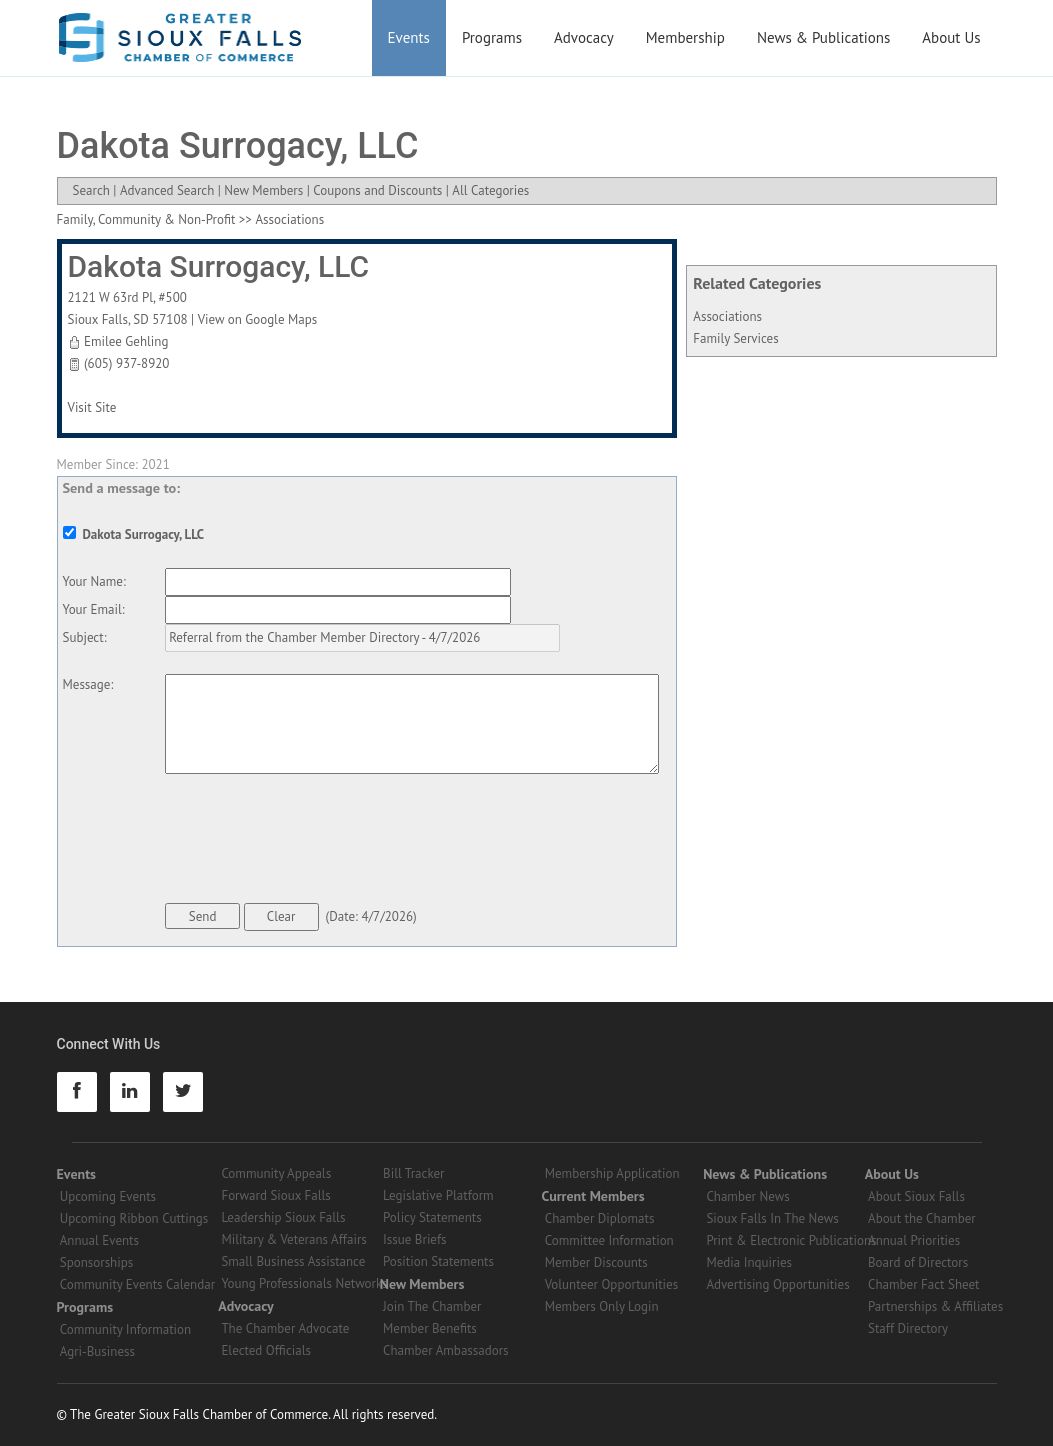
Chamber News (747, 1196)
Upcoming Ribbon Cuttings (134, 1218)
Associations (727, 316)
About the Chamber (922, 1218)
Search (91, 190)
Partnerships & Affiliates (935, 1306)
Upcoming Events (108, 1196)
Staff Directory (908, 1328)
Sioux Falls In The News (772, 1218)
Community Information (125, 1329)
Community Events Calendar (137, 1284)
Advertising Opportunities (777, 1284)
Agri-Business (97, 1351)
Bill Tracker (413, 1173)
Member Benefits (430, 1328)
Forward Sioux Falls (275, 1195)
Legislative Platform (438, 1195)
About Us (951, 37)
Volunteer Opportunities (611, 1284)
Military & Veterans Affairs (293, 1239)
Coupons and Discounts (377, 190)
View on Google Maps (258, 319)
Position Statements (438, 1261)
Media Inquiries (749, 1262)
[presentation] (317, 842)
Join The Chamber (432, 1306)
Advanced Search (167, 190)
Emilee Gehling (126, 341)
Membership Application (612, 1173)
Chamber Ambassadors (446, 1350)
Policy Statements (432, 1217)
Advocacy (584, 37)
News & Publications (823, 37)
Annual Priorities (914, 1240)
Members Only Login (602, 1306)
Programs (492, 37)
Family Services (735, 338)
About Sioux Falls (916, 1196)
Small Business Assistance (293, 1261)
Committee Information (609, 1240)
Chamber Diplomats (600, 1218)
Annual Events (99, 1240)
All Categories (490, 190)
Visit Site (92, 407)
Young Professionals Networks (304, 1283)
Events (409, 37)
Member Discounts (596, 1262)
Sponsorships (96, 1262)
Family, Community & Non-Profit (146, 219)
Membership (685, 37)
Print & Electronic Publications (791, 1240)
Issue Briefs (415, 1239)
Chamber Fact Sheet (923, 1284)
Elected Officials (266, 1350)
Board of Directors (918, 1262)
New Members (263, 190)
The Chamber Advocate (285, 1328)
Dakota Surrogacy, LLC (219, 266)
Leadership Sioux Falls (283, 1217)
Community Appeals (276, 1173)
